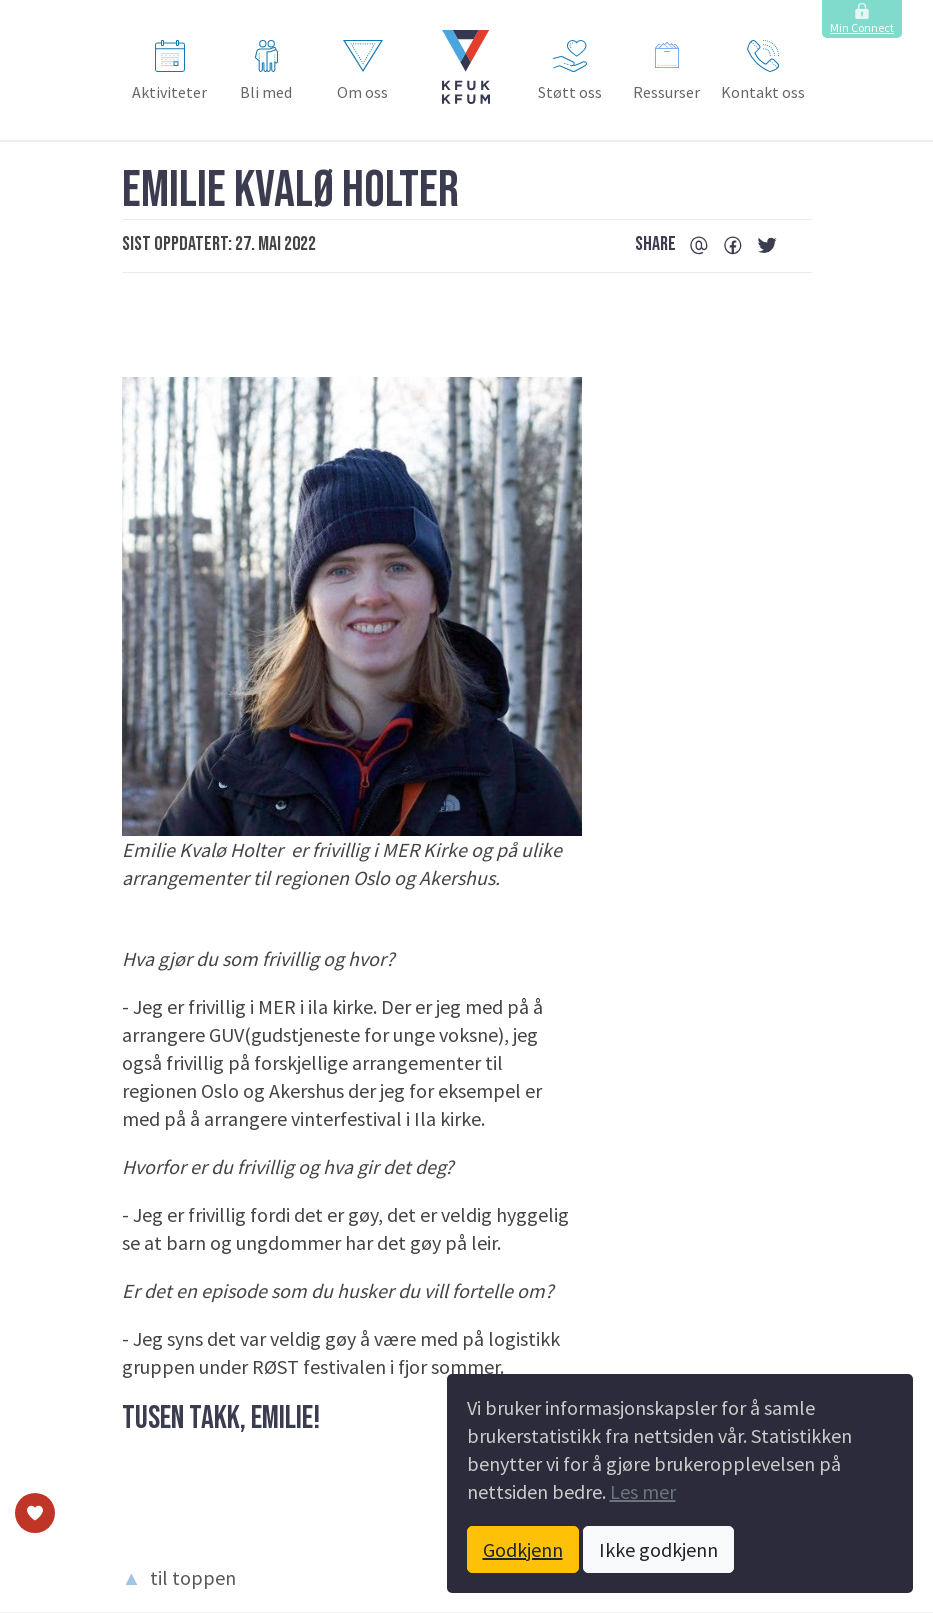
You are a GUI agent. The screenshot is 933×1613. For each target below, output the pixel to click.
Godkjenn (523, 1549)
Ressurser (666, 71)
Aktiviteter (169, 71)
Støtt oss (570, 71)
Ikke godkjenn (658, 1549)
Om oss (362, 71)
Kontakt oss (763, 71)
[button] (466, 67)
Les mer (643, 1491)
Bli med (266, 71)
